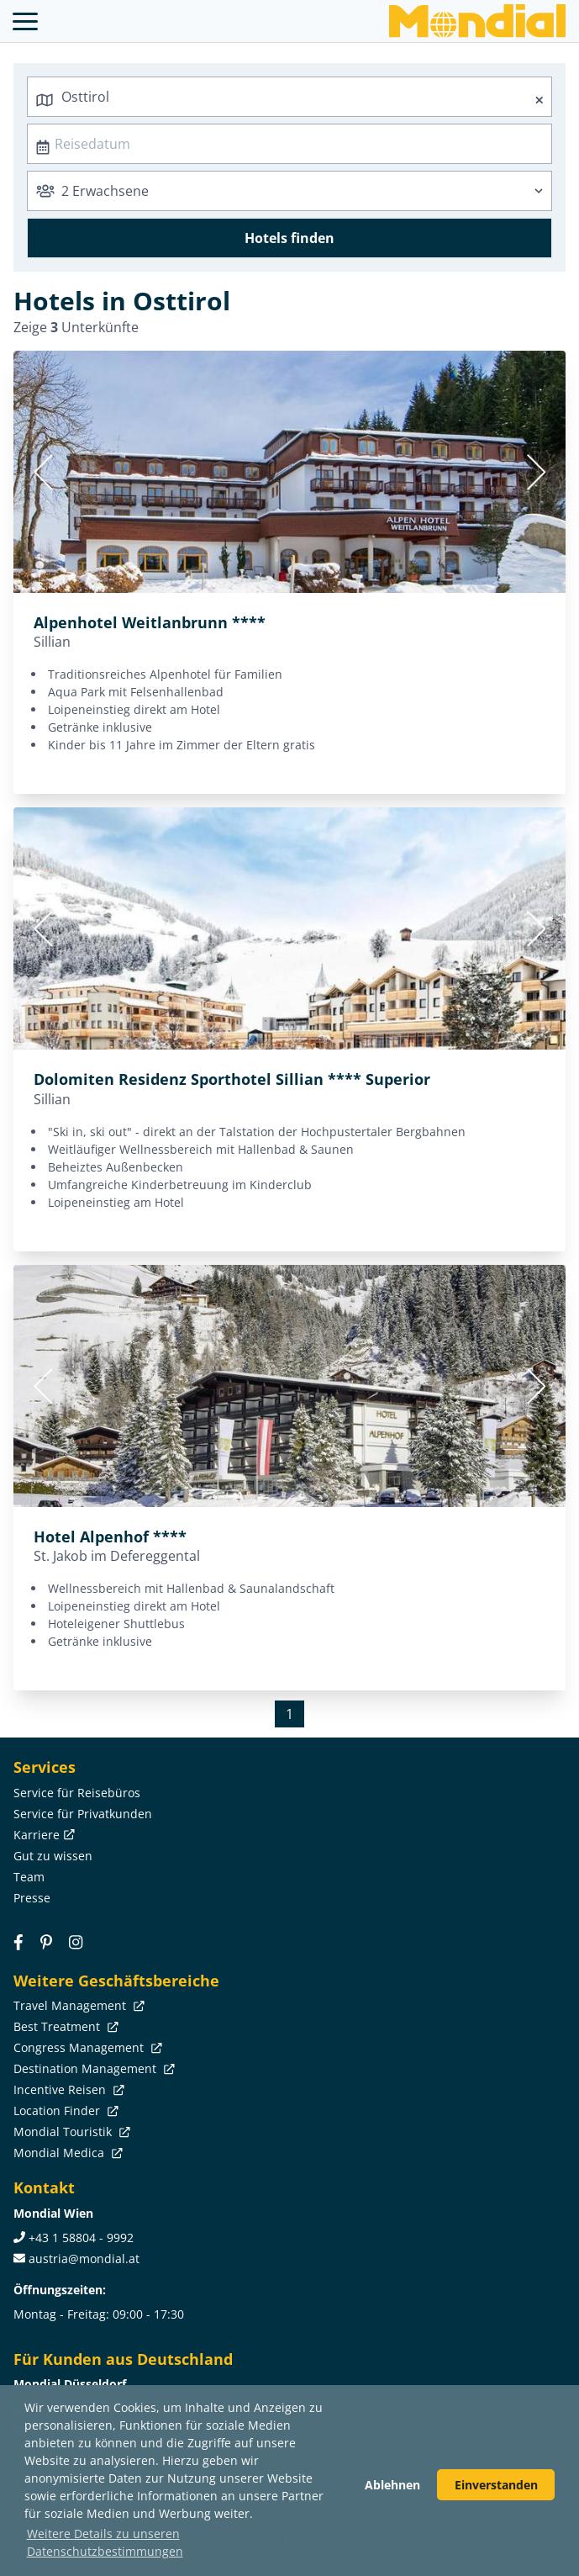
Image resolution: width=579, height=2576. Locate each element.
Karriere (42, 1835)
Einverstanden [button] (496, 2485)
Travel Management (77, 2005)
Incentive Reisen (67, 2089)
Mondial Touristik (70, 2132)
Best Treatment (64, 2026)
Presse (31, 1898)
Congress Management (86, 2047)
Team (29, 1877)
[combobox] (289, 97)
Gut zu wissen (52, 1856)
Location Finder (64, 2110)
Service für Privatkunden (82, 1814)
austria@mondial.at (84, 2259)
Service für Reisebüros (76, 1793)
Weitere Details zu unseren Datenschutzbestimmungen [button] (105, 2542)
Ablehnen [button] (392, 2485)
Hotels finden (289, 238)
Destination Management (92, 2068)
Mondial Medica (66, 2153)
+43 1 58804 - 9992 (81, 2237)
